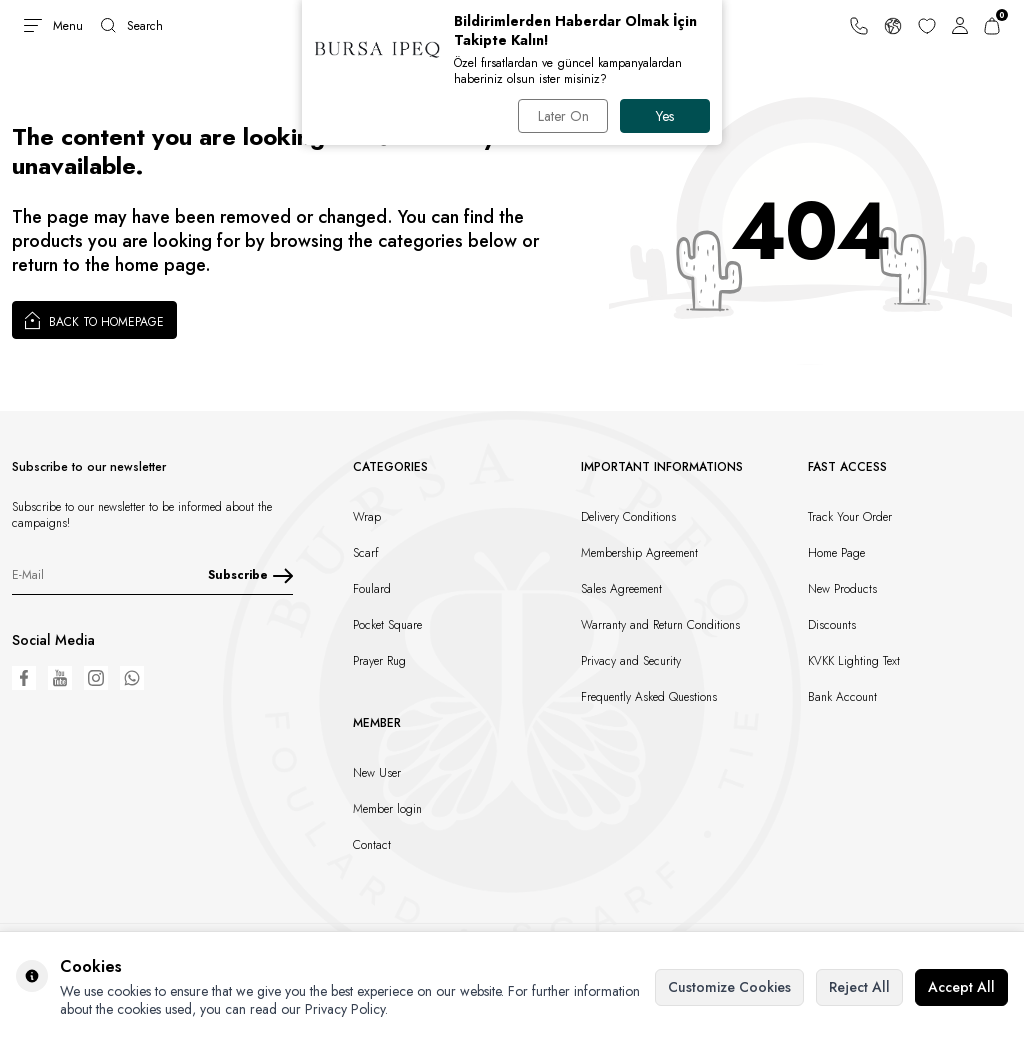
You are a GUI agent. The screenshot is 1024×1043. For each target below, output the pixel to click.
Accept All (961, 987)
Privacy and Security (631, 661)
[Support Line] (859, 25)
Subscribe (250, 575)
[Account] (960, 25)
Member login (387, 809)
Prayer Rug (379, 661)
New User (377, 773)
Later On (563, 116)
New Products (842, 589)
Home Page (836, 553)
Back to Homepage (94, 320)
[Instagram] (96, 678)
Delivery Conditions (628, 517)
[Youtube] (60, 678)
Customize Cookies (729, 987)
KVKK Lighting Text (854, 661)
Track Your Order (850, 517)
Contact (372, 845)
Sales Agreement (621, 589)
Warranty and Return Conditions (660, 625)
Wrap (367, 517)
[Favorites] (927, 25)
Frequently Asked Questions (649, 697)
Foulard (372, 589)
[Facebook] (24, 678)
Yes (665, 116)
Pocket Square (387, 625)
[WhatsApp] (132, 678)
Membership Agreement (639, 553)
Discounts (832, 625)
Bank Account (842, 697)
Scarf (366, 553)
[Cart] (992, 25)
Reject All (859, 987)
